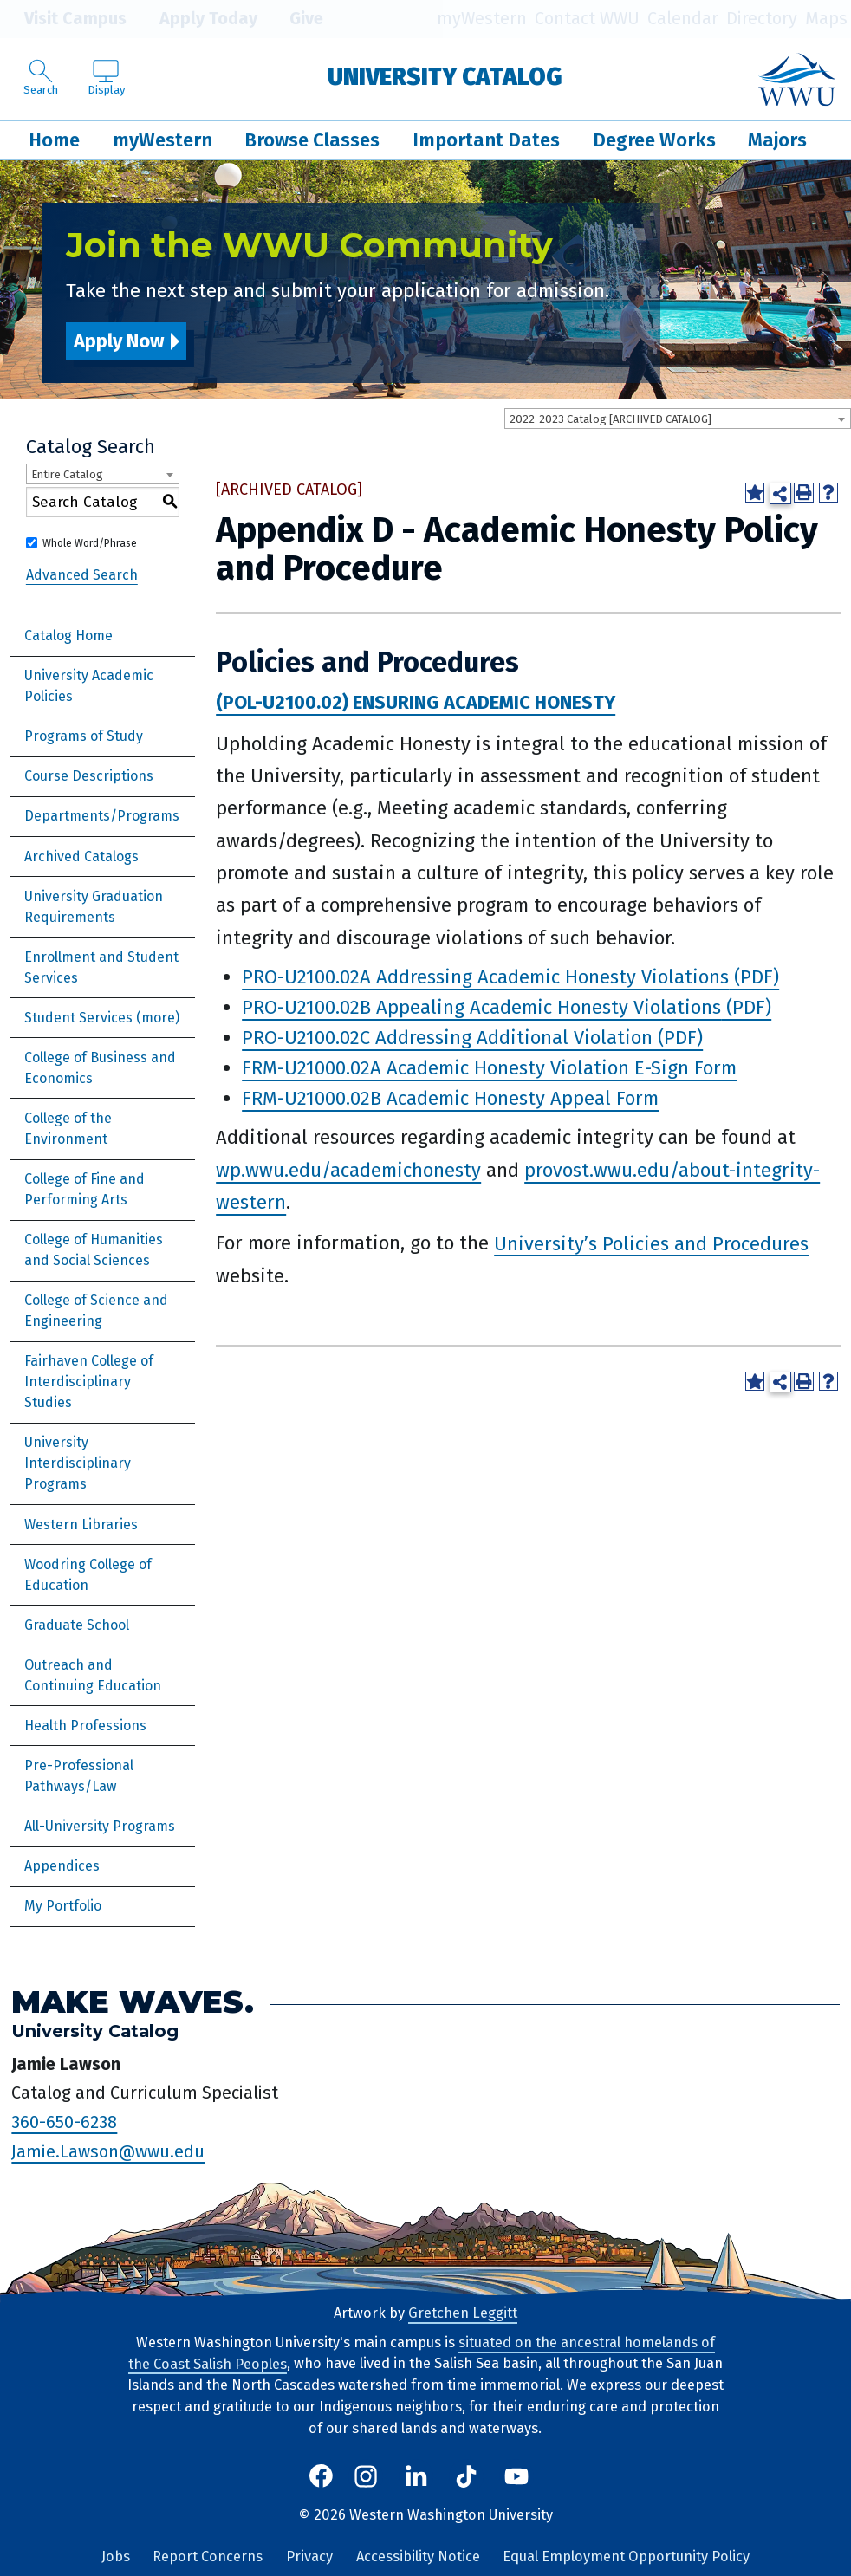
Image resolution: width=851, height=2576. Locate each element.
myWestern (482, 19)
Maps (826, 19)
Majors (777, 140)
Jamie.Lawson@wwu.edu (108, 2151)
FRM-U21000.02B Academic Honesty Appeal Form (450, 1098)
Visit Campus (63, 19)
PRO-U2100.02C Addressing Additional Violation (447, 1037)
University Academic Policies (88, 685)
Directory (761, 19)
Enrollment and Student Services (101, 967)
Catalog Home (68, 635)
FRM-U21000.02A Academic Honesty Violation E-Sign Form (489, 1068)
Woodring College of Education (88, 1574)
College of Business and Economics (100, 1068)
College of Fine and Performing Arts (84, 1189)
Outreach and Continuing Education (92, 1675)
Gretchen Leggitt (462, 2313)
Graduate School (76, 1625)
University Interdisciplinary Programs (77, 1463)
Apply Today (195, 19)
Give (294, 19)
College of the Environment (68, 1128)
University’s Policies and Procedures (651, 1243)
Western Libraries (81, 1524)
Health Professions (85, 1725)
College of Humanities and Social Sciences (93, 1250)
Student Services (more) (101, 1017)
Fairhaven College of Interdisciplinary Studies (88, 1382)
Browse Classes (312, 140)
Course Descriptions (88, 776)
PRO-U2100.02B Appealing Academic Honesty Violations (481, 1007)
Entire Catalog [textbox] (67, 474)
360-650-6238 (64, 2122)
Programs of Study (83, 736)
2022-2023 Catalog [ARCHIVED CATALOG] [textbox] (610, 418)
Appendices (62, 1866)
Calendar (682, 19)
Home (54, 140)
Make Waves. (132, 2002)
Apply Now (119, 341)
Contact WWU (587, 19)
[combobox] (677, 418)
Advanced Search (82, 574)
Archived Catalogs (81, 856)
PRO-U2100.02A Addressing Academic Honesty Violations (485, 977)
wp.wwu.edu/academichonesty (348, 1170)
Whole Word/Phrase (89, 543)
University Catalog (445, 76)
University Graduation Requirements (93, 906)
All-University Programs (99, 1826)
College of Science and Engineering (96, 1310)
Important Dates (486, 140)
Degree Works (654, 140)
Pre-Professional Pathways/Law (78, 1775)
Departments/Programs (101, 816)
